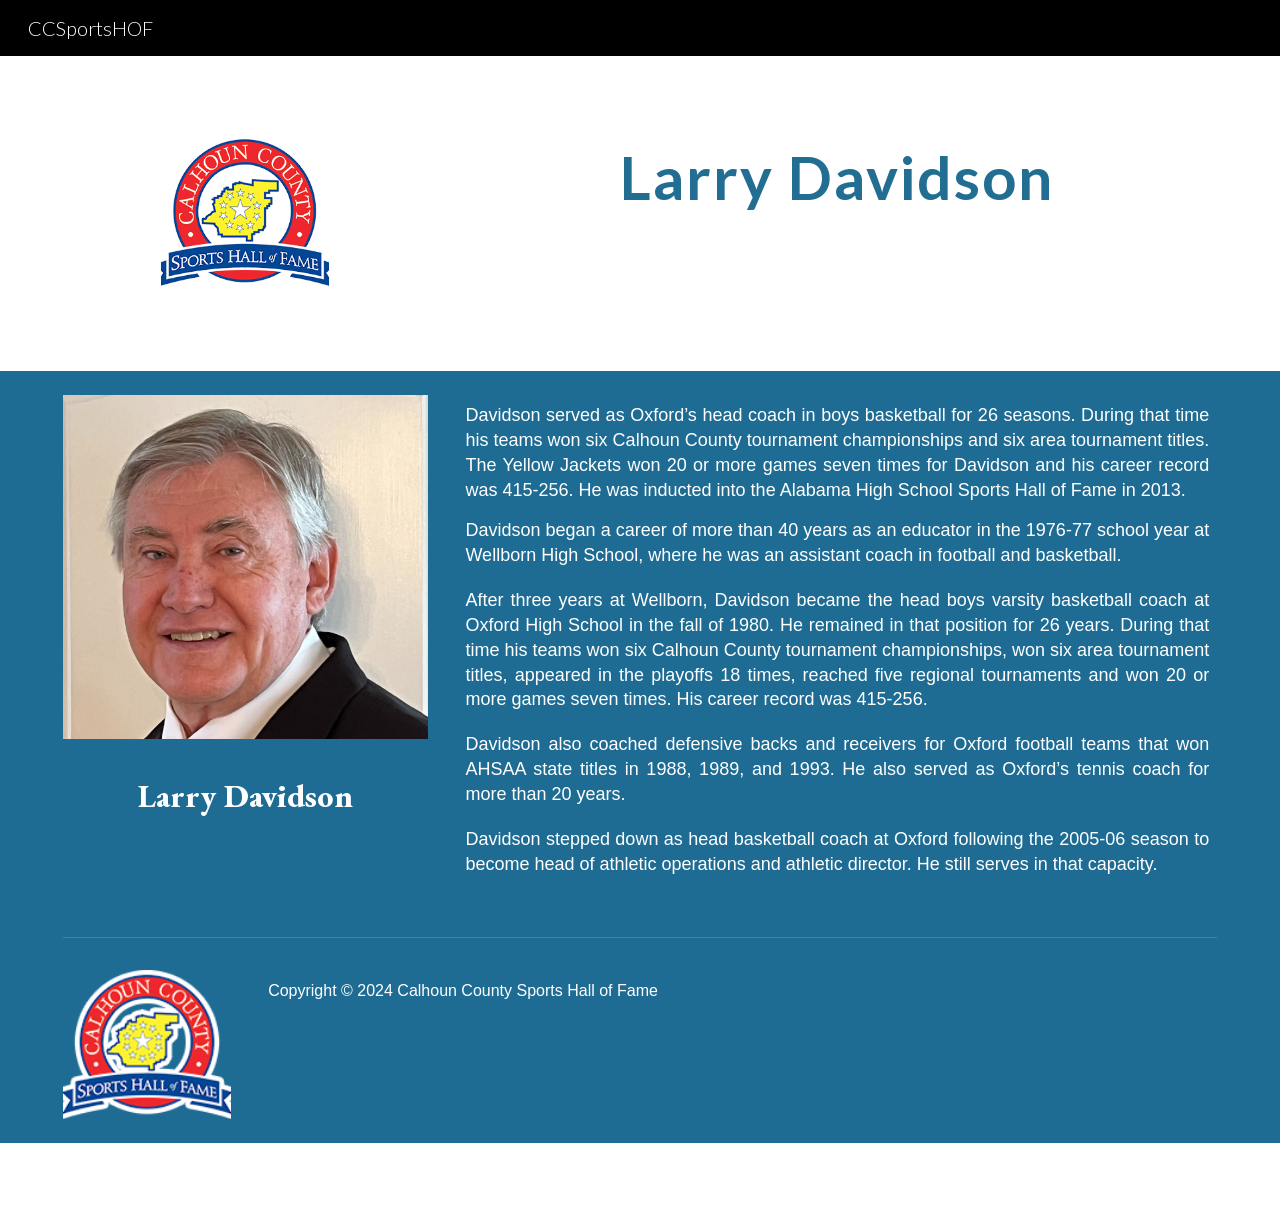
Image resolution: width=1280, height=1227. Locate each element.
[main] (837, 177)
